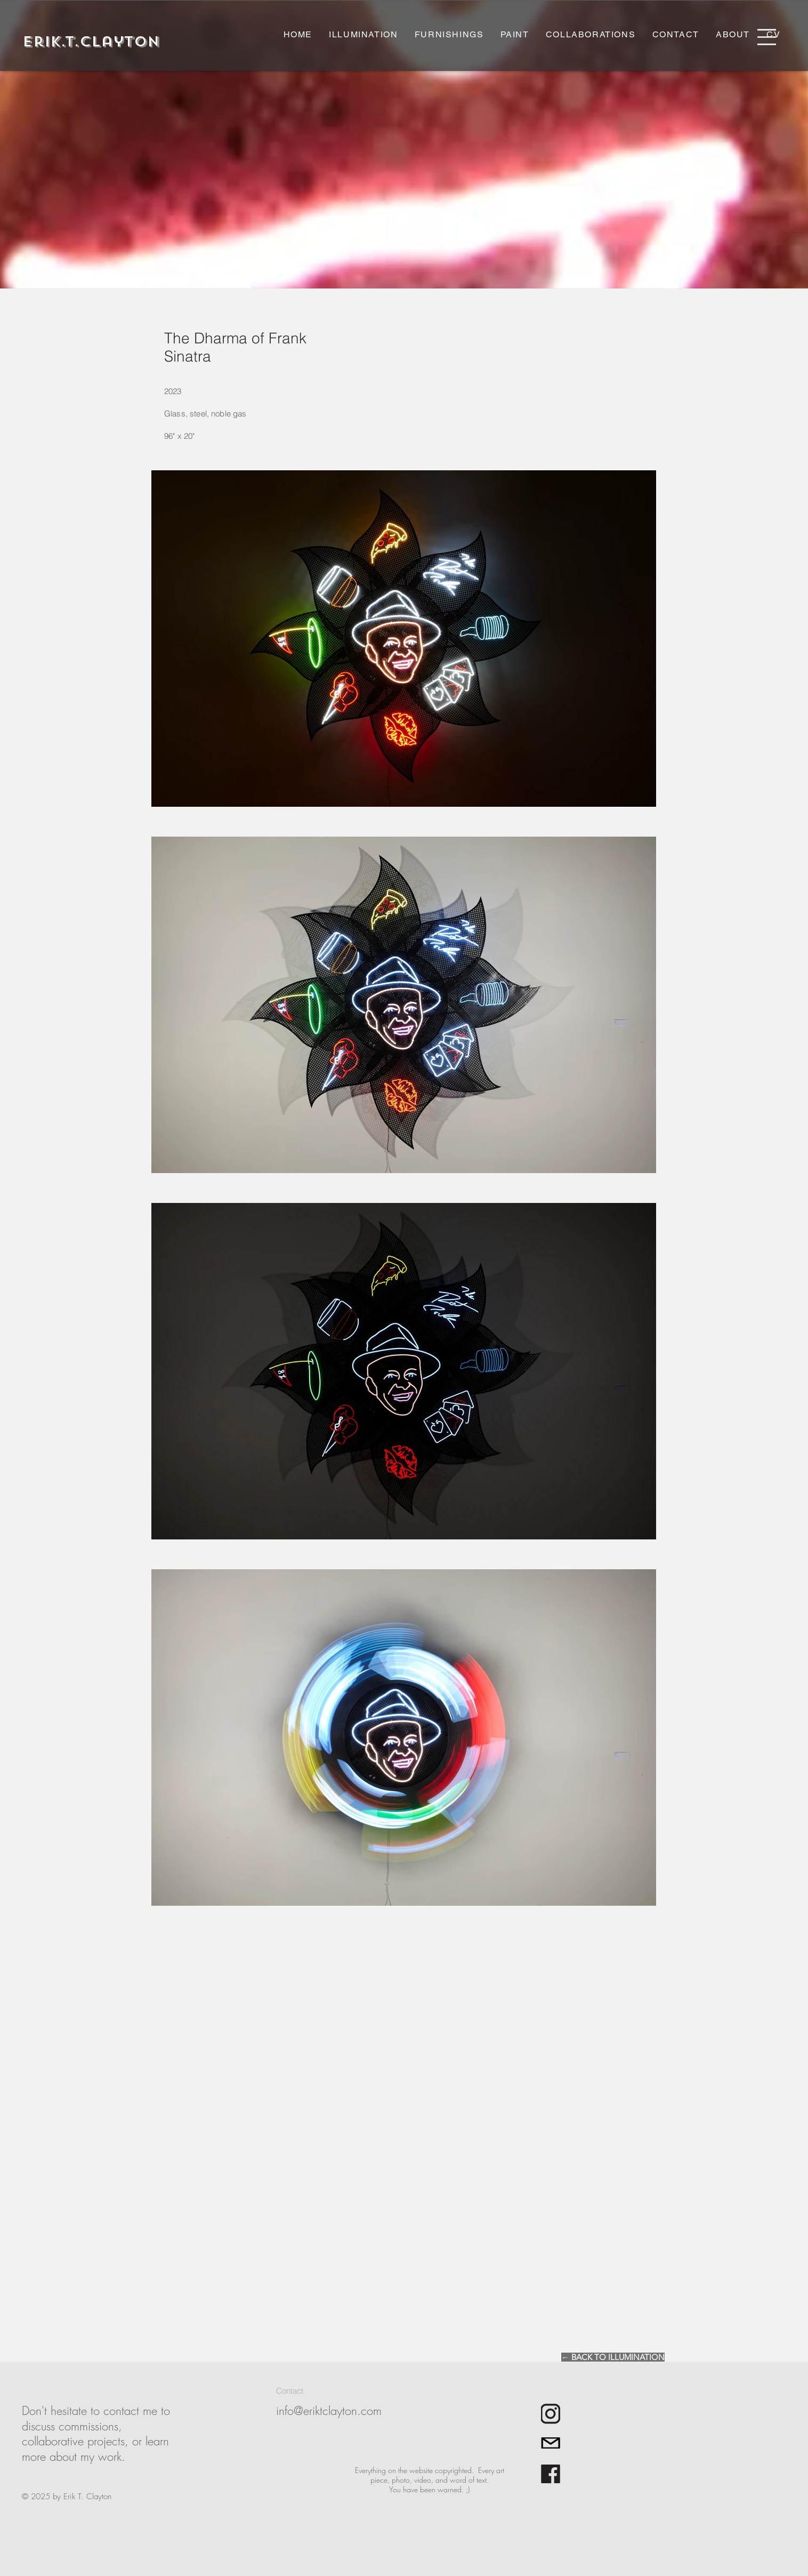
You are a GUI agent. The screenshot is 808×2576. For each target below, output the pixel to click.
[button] (766, 37)
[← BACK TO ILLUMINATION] (613, 2357)
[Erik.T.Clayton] (91, 42)
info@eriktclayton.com (329, 2411)
